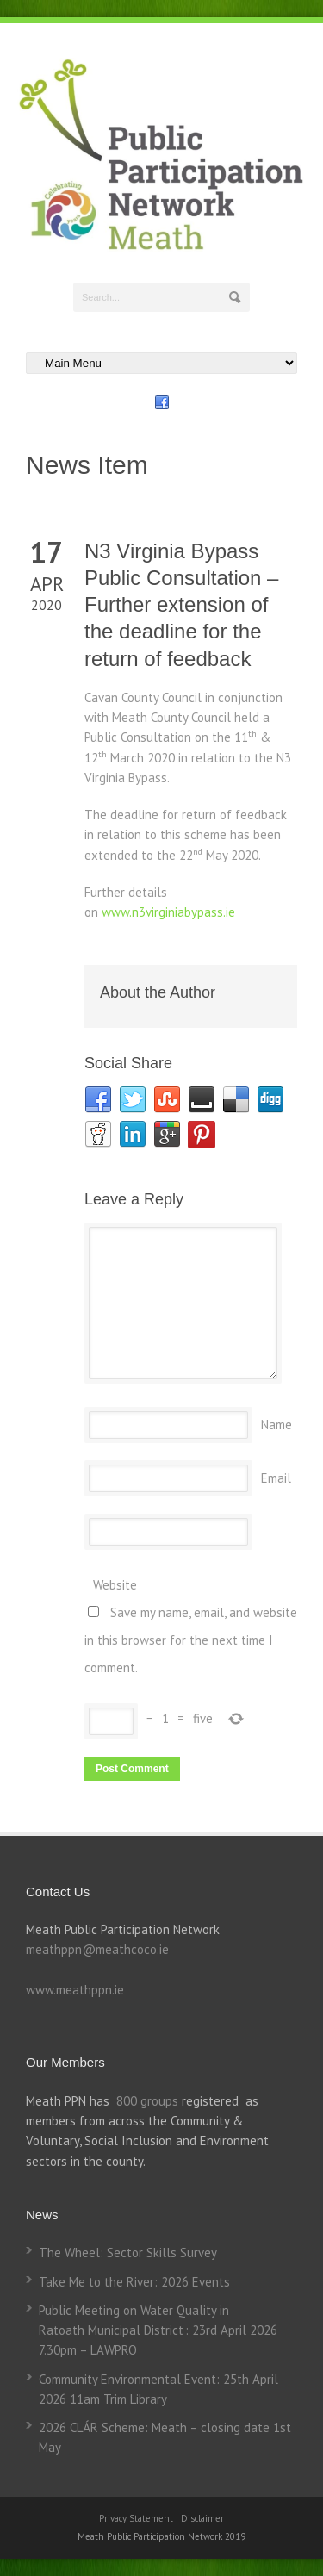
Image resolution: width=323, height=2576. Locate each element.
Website (115, 1585)
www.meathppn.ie (75, 1990)
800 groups (147, 2101)
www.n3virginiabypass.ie (168, 912)
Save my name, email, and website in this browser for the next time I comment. (190, 1640)
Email (276, 1478)
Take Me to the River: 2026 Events (134, 2282)
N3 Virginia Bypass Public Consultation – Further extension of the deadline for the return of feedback (181, 604)
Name (276, 1424)
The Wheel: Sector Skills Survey (128, 2252)
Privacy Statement (137, 2518)
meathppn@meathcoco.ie (97, 1949)
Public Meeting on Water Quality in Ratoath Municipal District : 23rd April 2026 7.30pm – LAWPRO (158, 2330)
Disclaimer (202, 2518)
